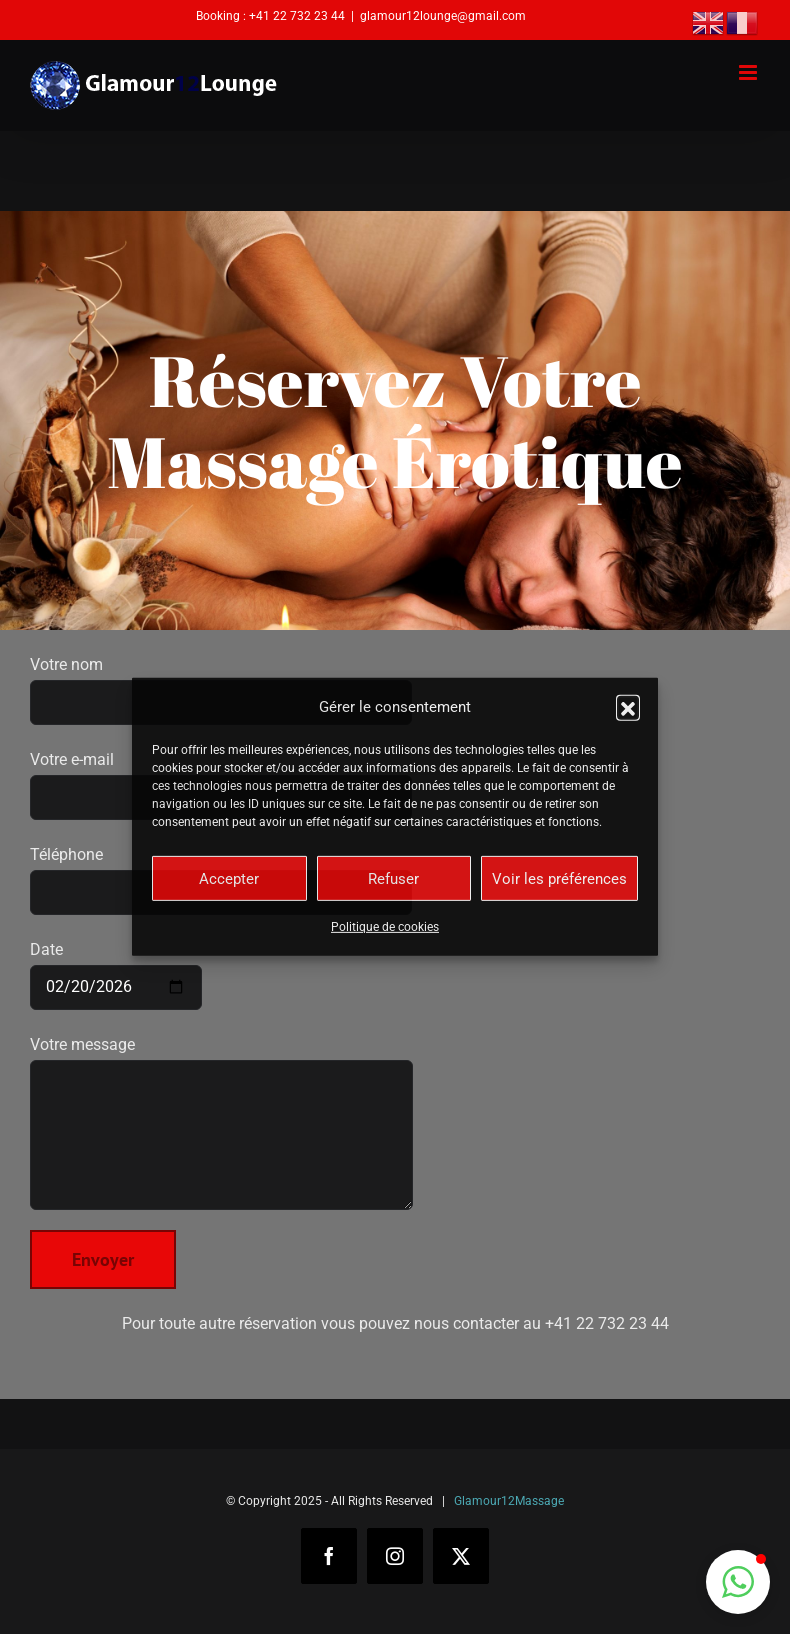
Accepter (229, 879)
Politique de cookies (385, 927)
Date (116, 968)
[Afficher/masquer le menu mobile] (749, 72)
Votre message (221, 1089)
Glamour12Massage (509, 1501)
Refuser (393, 879)
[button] (628, 707)
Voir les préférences (559, 879)
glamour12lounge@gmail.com (443, 16)
